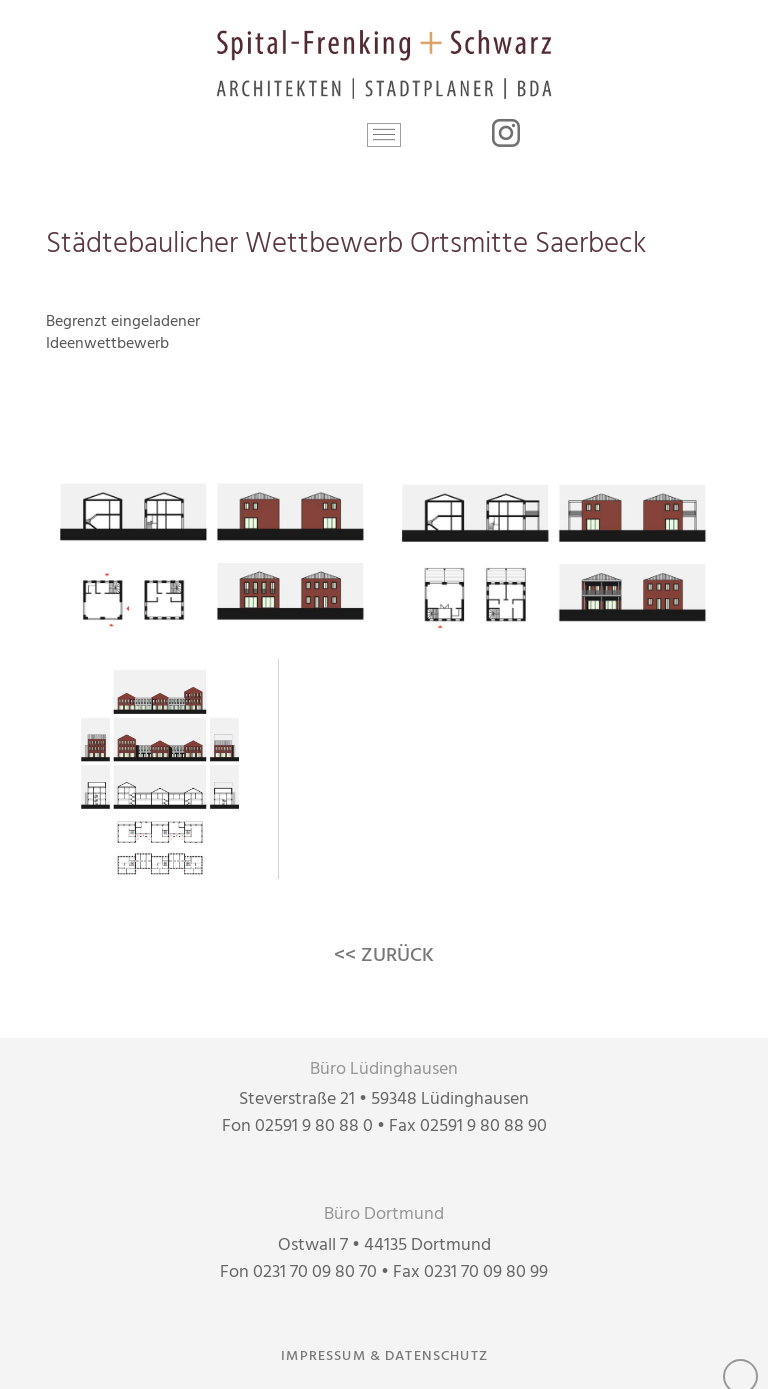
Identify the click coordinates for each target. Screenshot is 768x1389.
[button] (384, 135)
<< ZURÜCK (384, 956)
